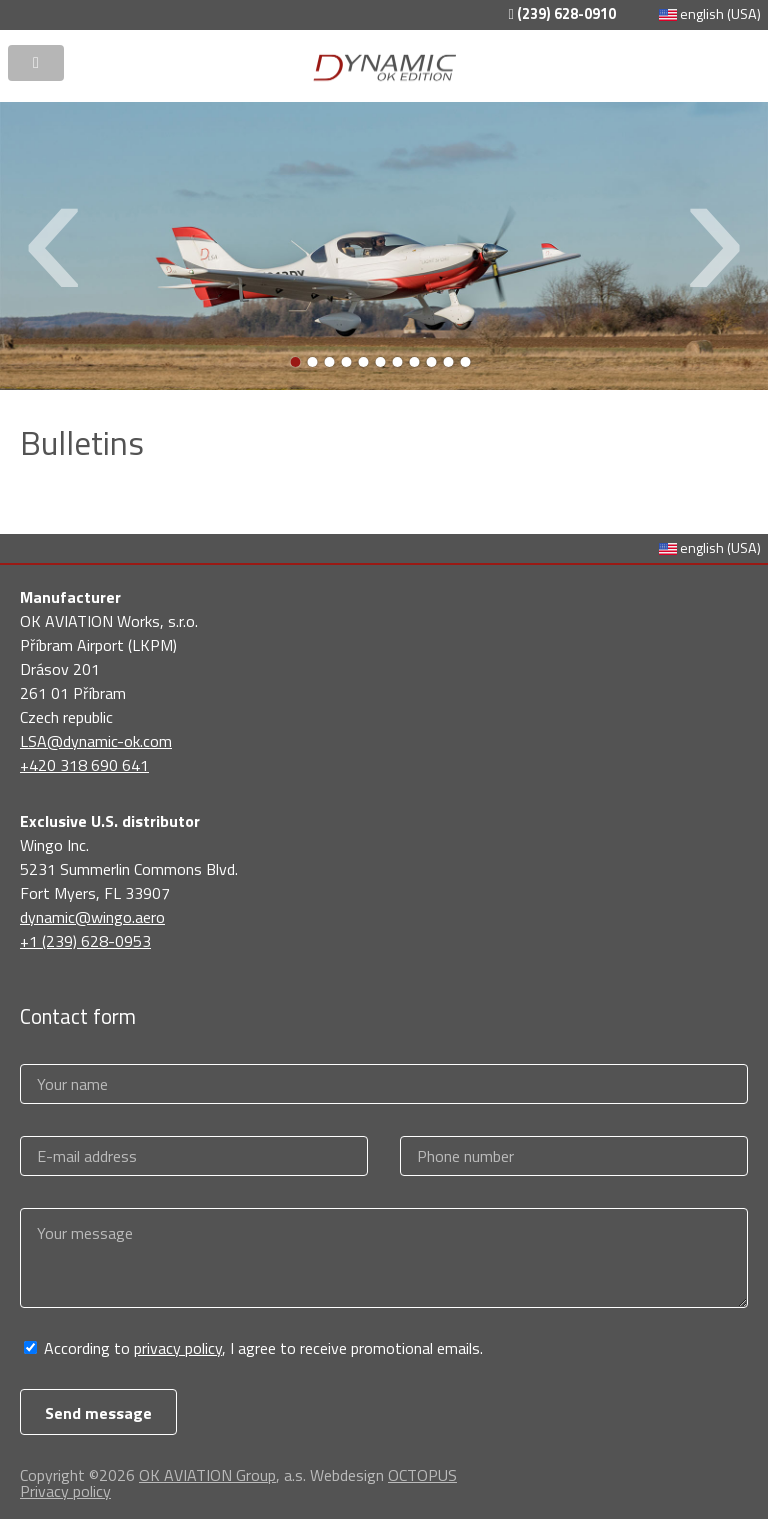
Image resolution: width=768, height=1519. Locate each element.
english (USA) (710, 14)
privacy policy (178, 1348)
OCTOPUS (422, 1475)
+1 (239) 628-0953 (85, 941)
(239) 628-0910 (561, 14)
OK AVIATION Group (207, 1475)
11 (466, 362)
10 (449, 362)
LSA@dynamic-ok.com (96, 741)
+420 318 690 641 (84, 765)
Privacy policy (65, 1491)
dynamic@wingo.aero (92, 917)
